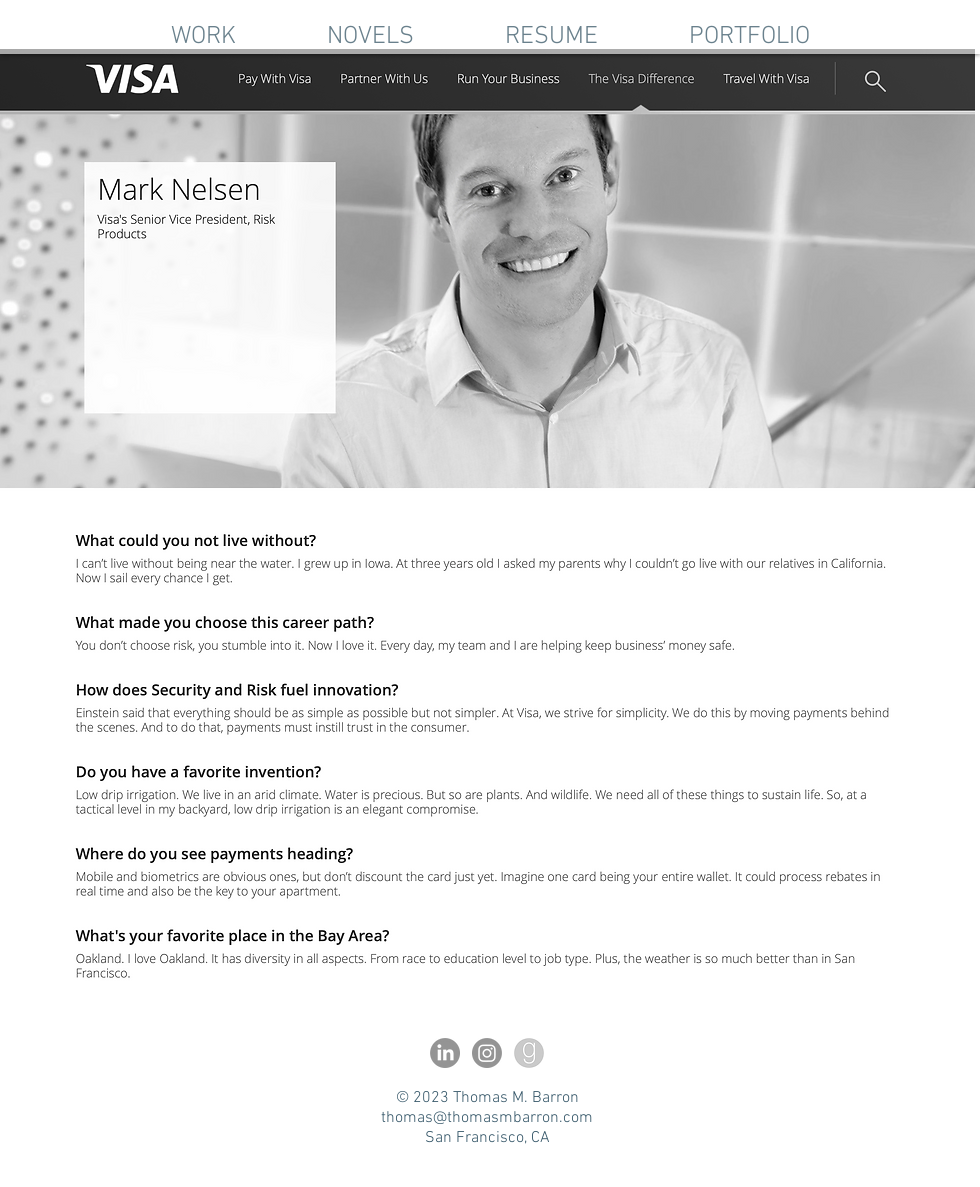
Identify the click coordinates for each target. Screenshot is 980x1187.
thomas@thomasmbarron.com (487, 1118)
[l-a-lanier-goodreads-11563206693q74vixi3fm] (529, 1053)
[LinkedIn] (445, 1053)
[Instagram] (487, 1053)
